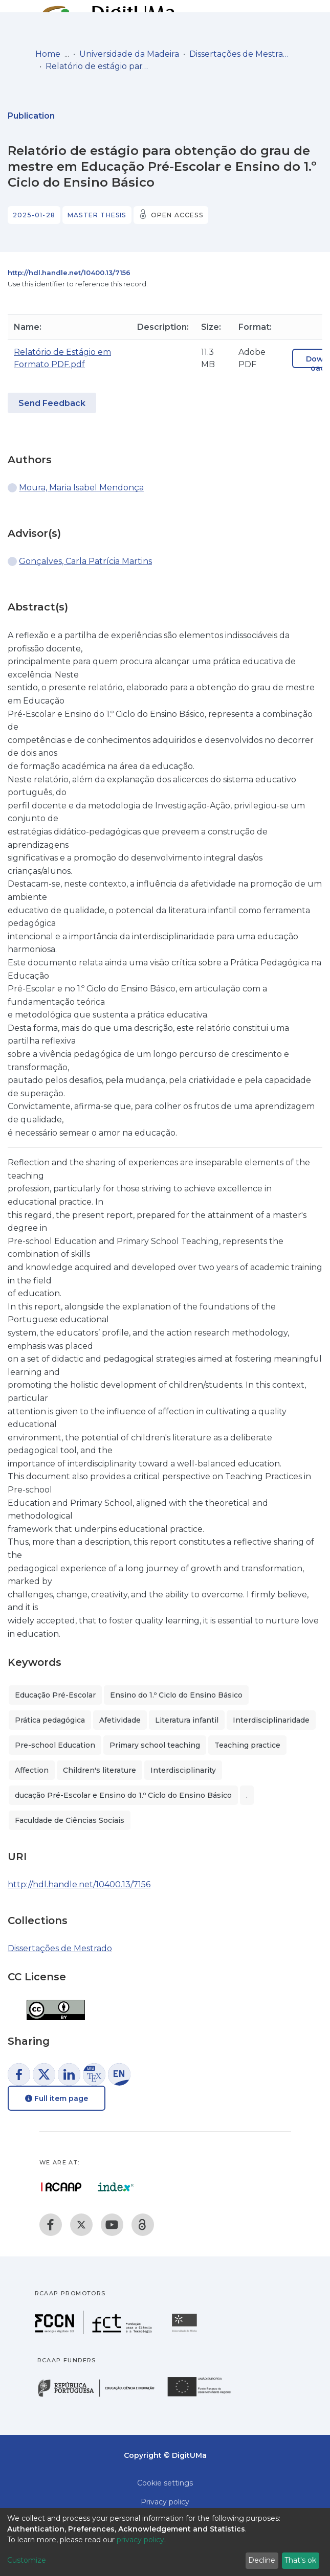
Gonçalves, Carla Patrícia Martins (85, 561)
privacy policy (140, 2539)
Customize (26, 2560)
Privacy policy (165, 2501)
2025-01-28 (34, 215)
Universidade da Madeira (129, 54)
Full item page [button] (56, 2098)
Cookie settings (165, 2483)
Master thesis (97, 215)
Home (47, 54)
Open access (177, 215)
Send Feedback (51, 403)
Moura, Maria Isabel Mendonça (81, 487)
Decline (261, 2560)
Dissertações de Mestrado (240, 54)
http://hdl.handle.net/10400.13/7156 (69, 272)
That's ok (300, 2560)
